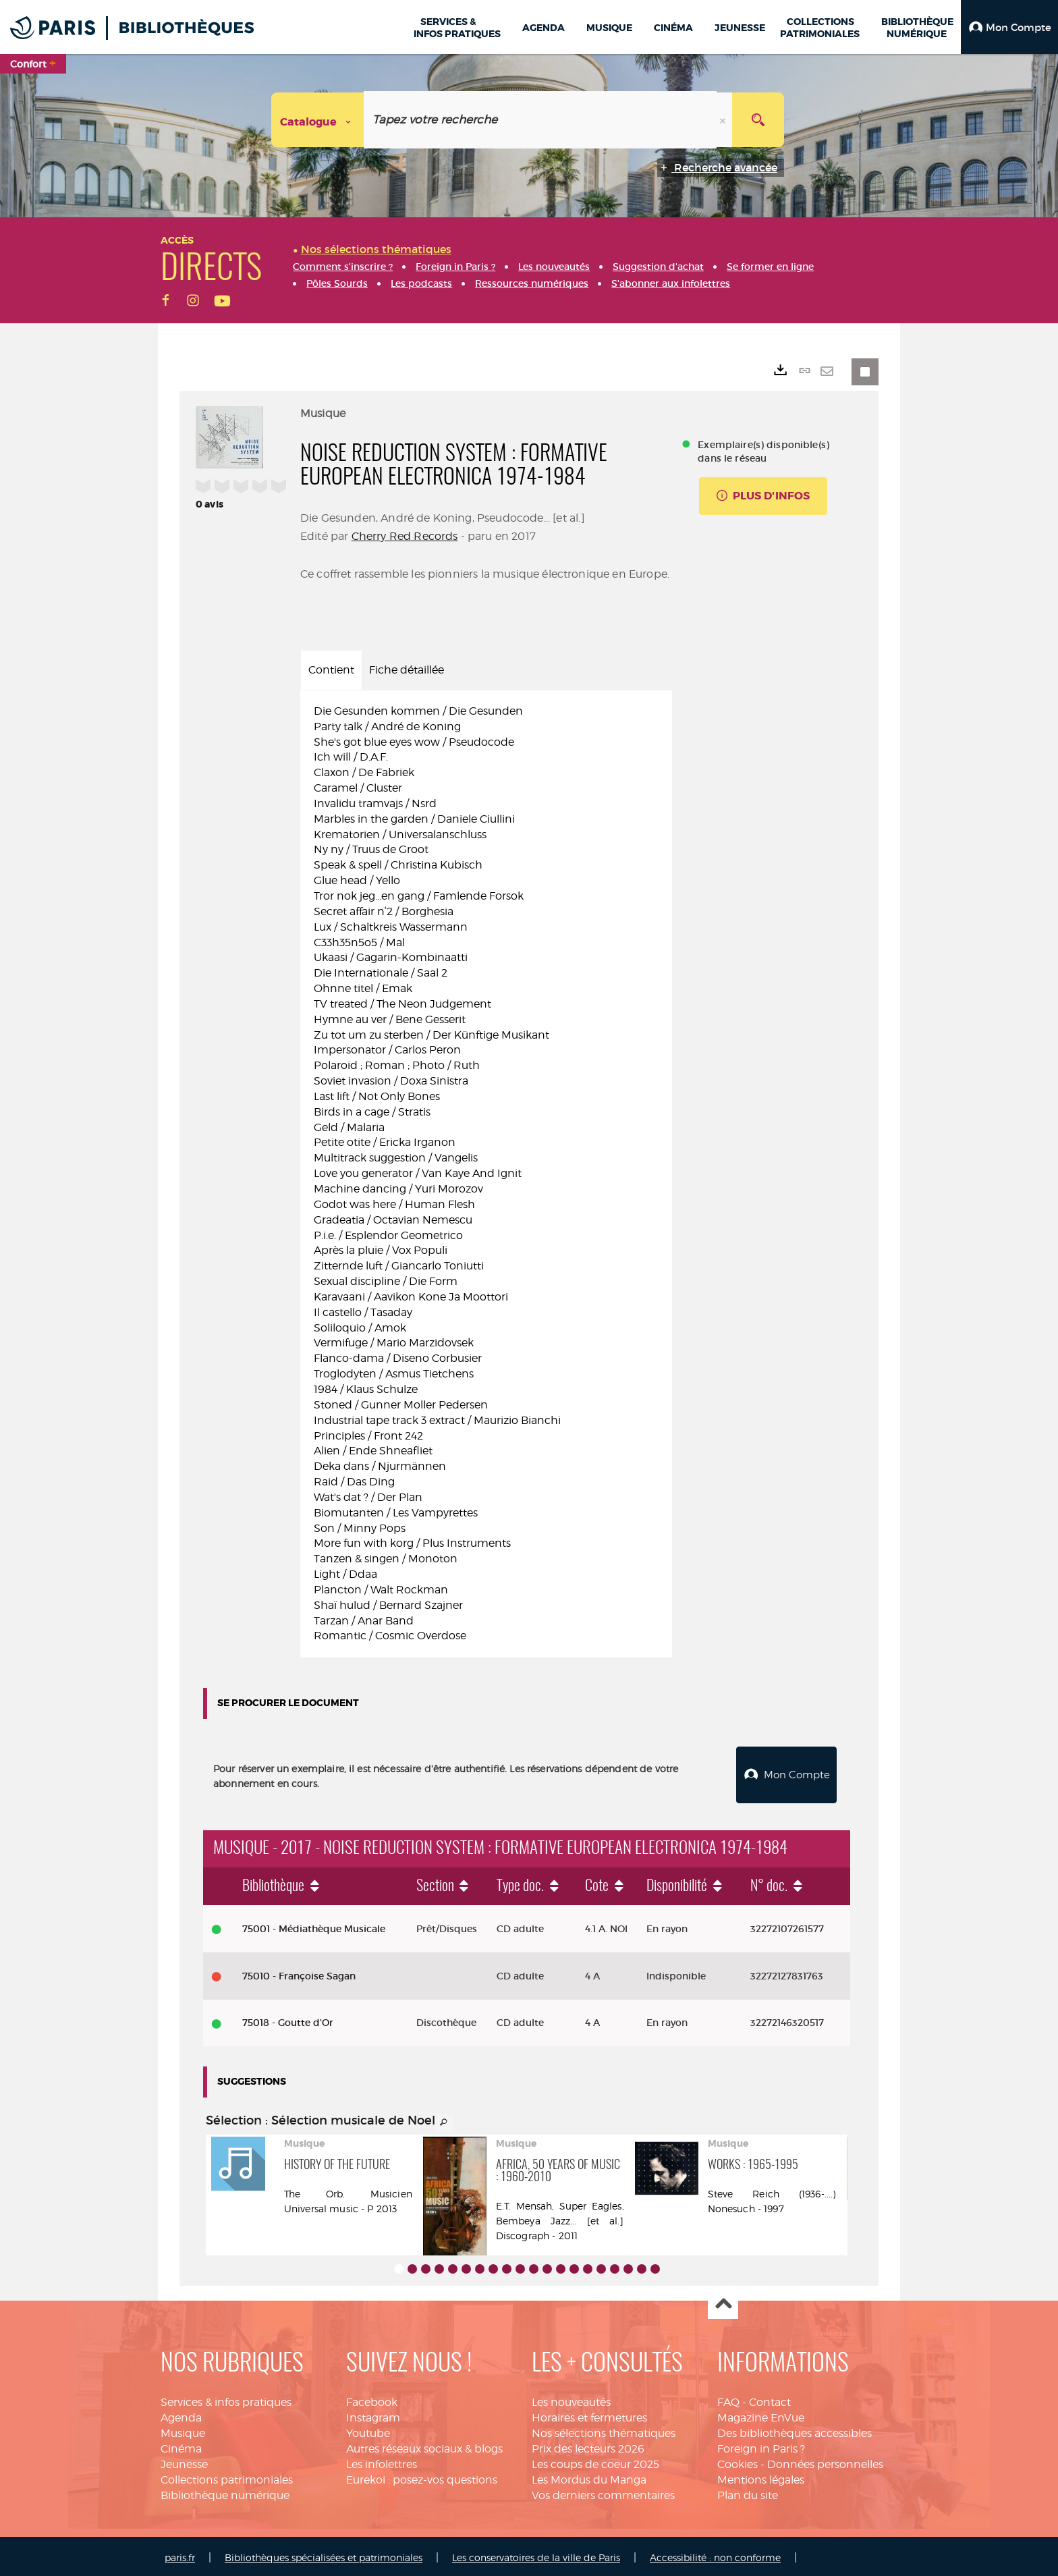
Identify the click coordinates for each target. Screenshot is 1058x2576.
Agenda (181, 2414)
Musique (183, 2429)
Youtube (368, 2429)
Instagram (373, 2414)
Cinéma (181, 2445)
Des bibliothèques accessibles (794, 2429)
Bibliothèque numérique (225, 2492)
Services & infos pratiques (226, 2398)
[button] (1009, 27)
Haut (723, 2300)
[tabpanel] (486, 1174)
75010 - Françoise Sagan (299, 1973)
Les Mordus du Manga (589, 2476)
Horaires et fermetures (589, 2414)
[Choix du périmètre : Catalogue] (317, 119)
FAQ (728, 2398)
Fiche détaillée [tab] (406, 669)
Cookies (737, 2461)
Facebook (371, 2398)
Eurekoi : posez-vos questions (421, 2476)
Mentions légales (760, 2476)
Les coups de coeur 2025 (595, 2461)
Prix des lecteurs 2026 (588, 2445)
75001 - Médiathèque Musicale (313, 1925)
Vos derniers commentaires (603, 2492)
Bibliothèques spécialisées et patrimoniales (323, 2554)
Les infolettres (381, 2461)
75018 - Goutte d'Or (287, 2019)
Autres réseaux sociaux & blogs (424, 2445)
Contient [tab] (331, 669)
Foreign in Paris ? (761, 2445)
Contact (770, 2398)
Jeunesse (184, 2461)
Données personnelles (825, 2461)
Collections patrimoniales (227, 2476)
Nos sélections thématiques (603, 2429)
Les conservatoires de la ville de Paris (536, 2554)
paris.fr (180, 2554)
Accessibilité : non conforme (715, 2554)
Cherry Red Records (405, 536)
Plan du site (747, 2492)
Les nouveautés (571, 2398)
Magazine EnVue (760, 2414)
